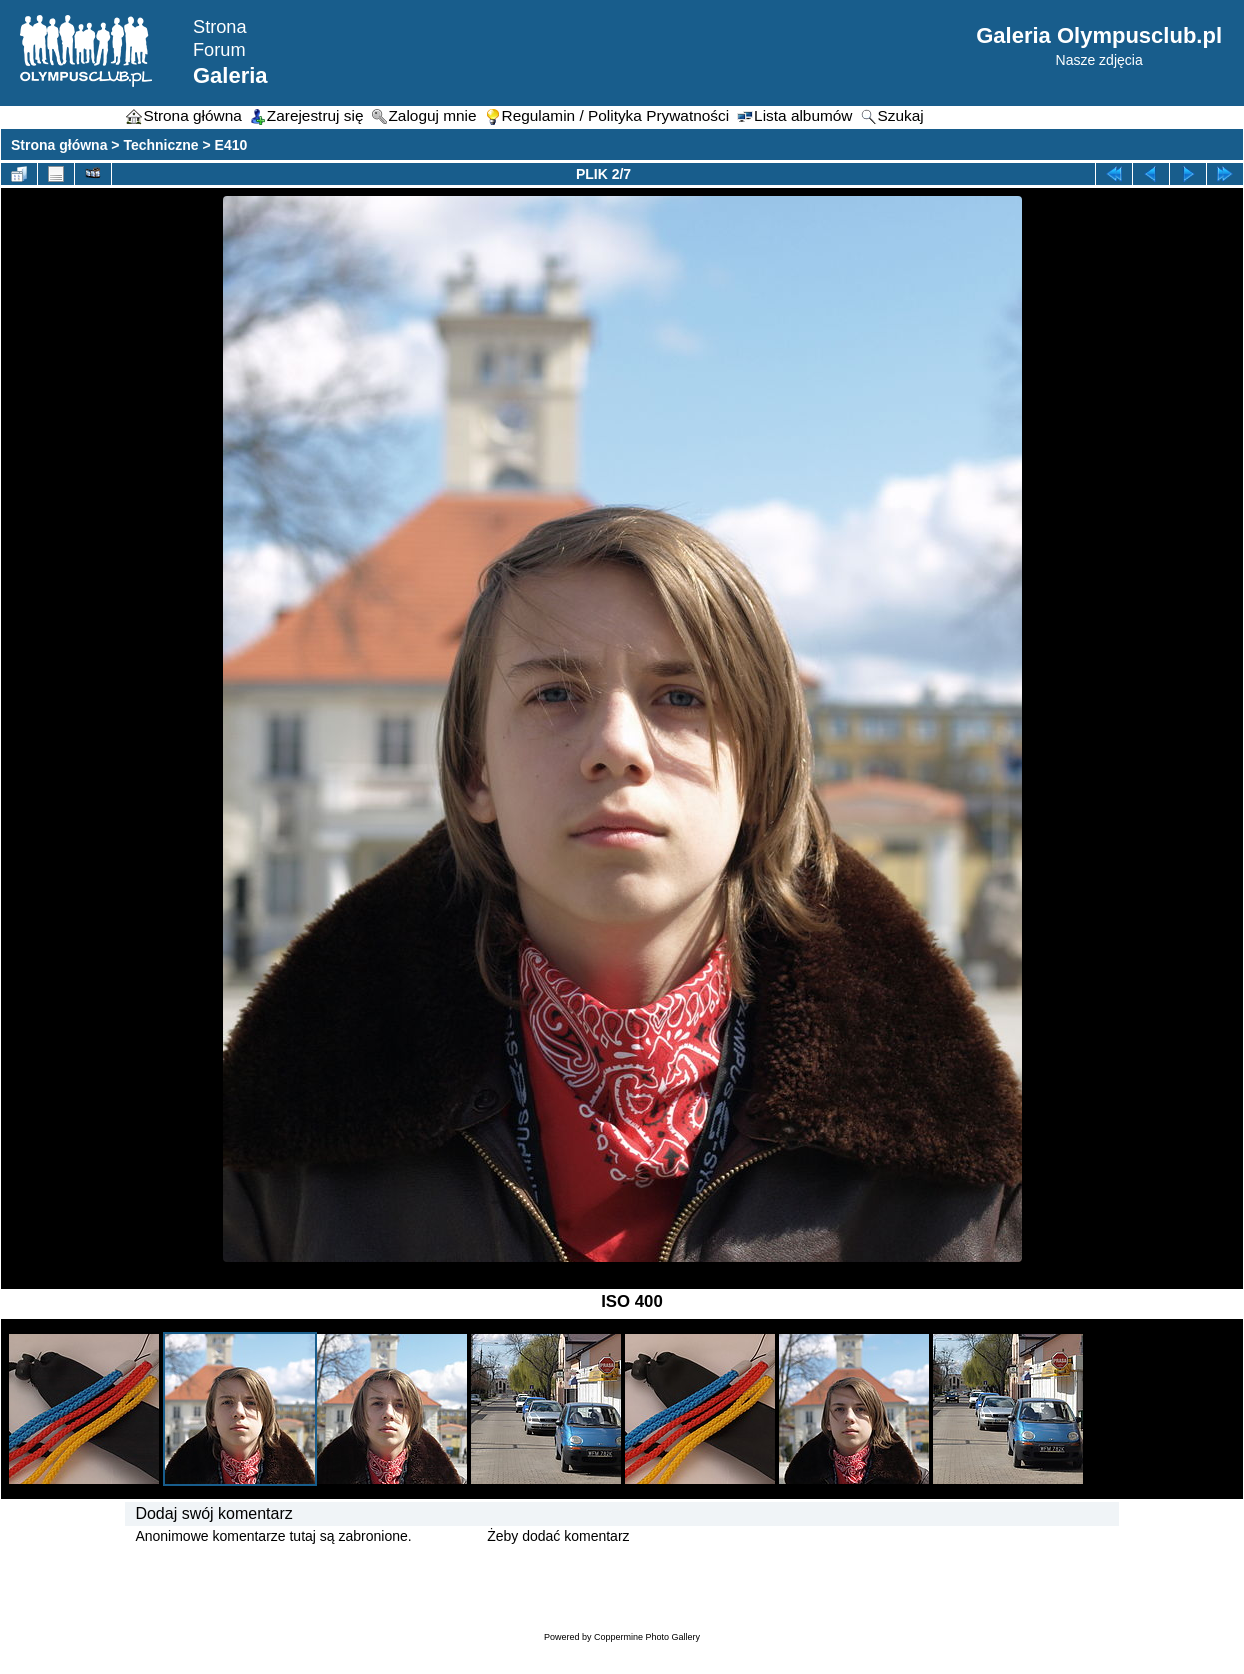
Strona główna (59, 145)
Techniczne (160, 145)
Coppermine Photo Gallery (647, 1637)
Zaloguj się (450, 1536)
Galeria (230, 75)
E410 (231, 145)
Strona (220, 27)
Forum (219, 50)
